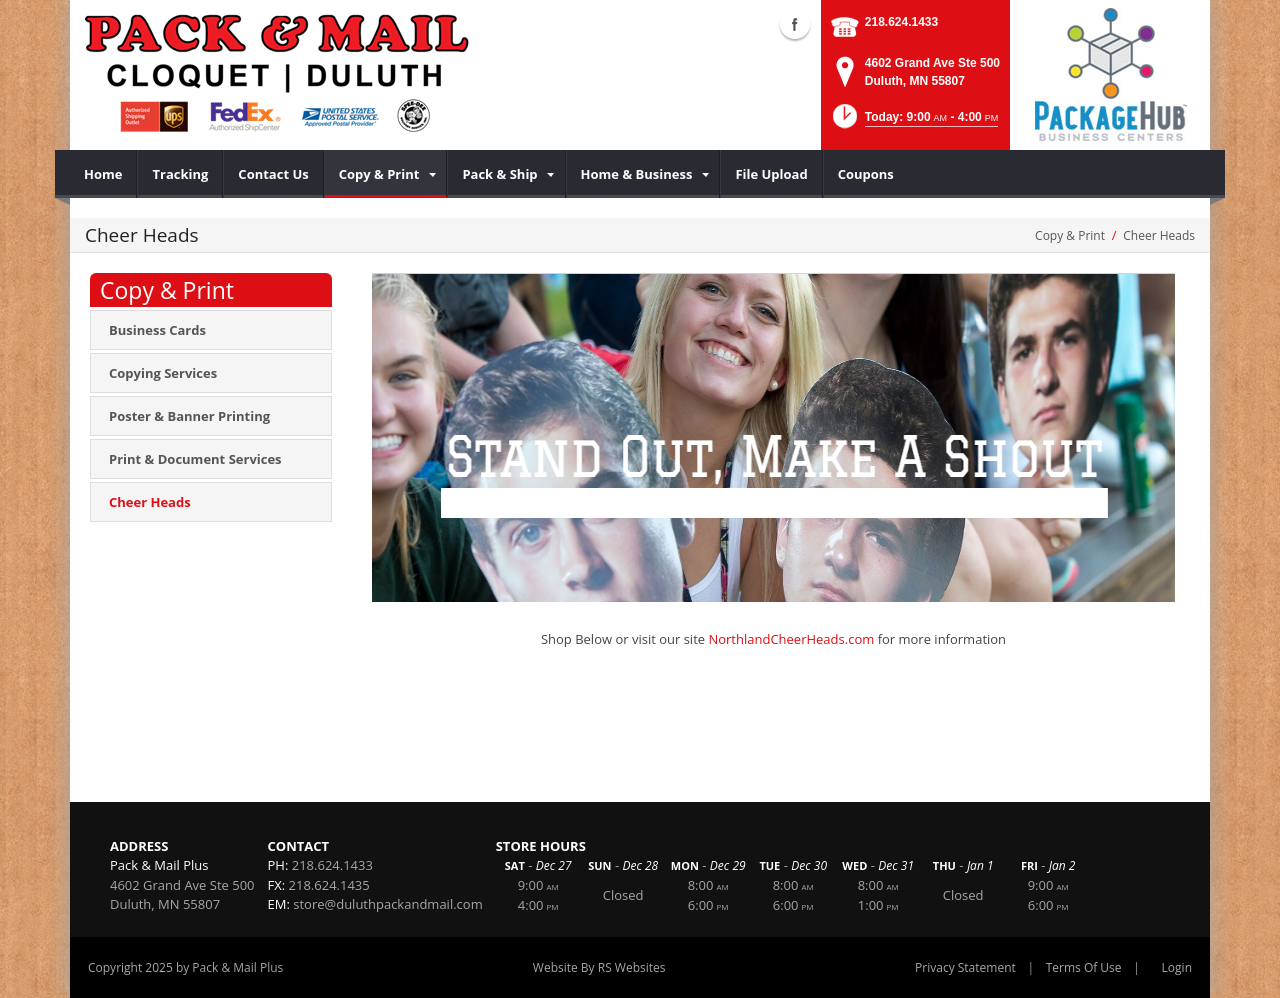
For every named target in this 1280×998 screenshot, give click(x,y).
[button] (913, 122)
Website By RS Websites (599, 967)
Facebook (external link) (795, 24)
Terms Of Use (1084, 967)
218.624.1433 (901, 22)
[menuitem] (103, 174)
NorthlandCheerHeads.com (791, 639)
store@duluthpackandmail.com (387, 904)
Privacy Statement (965, 967)
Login (1177, 967)
